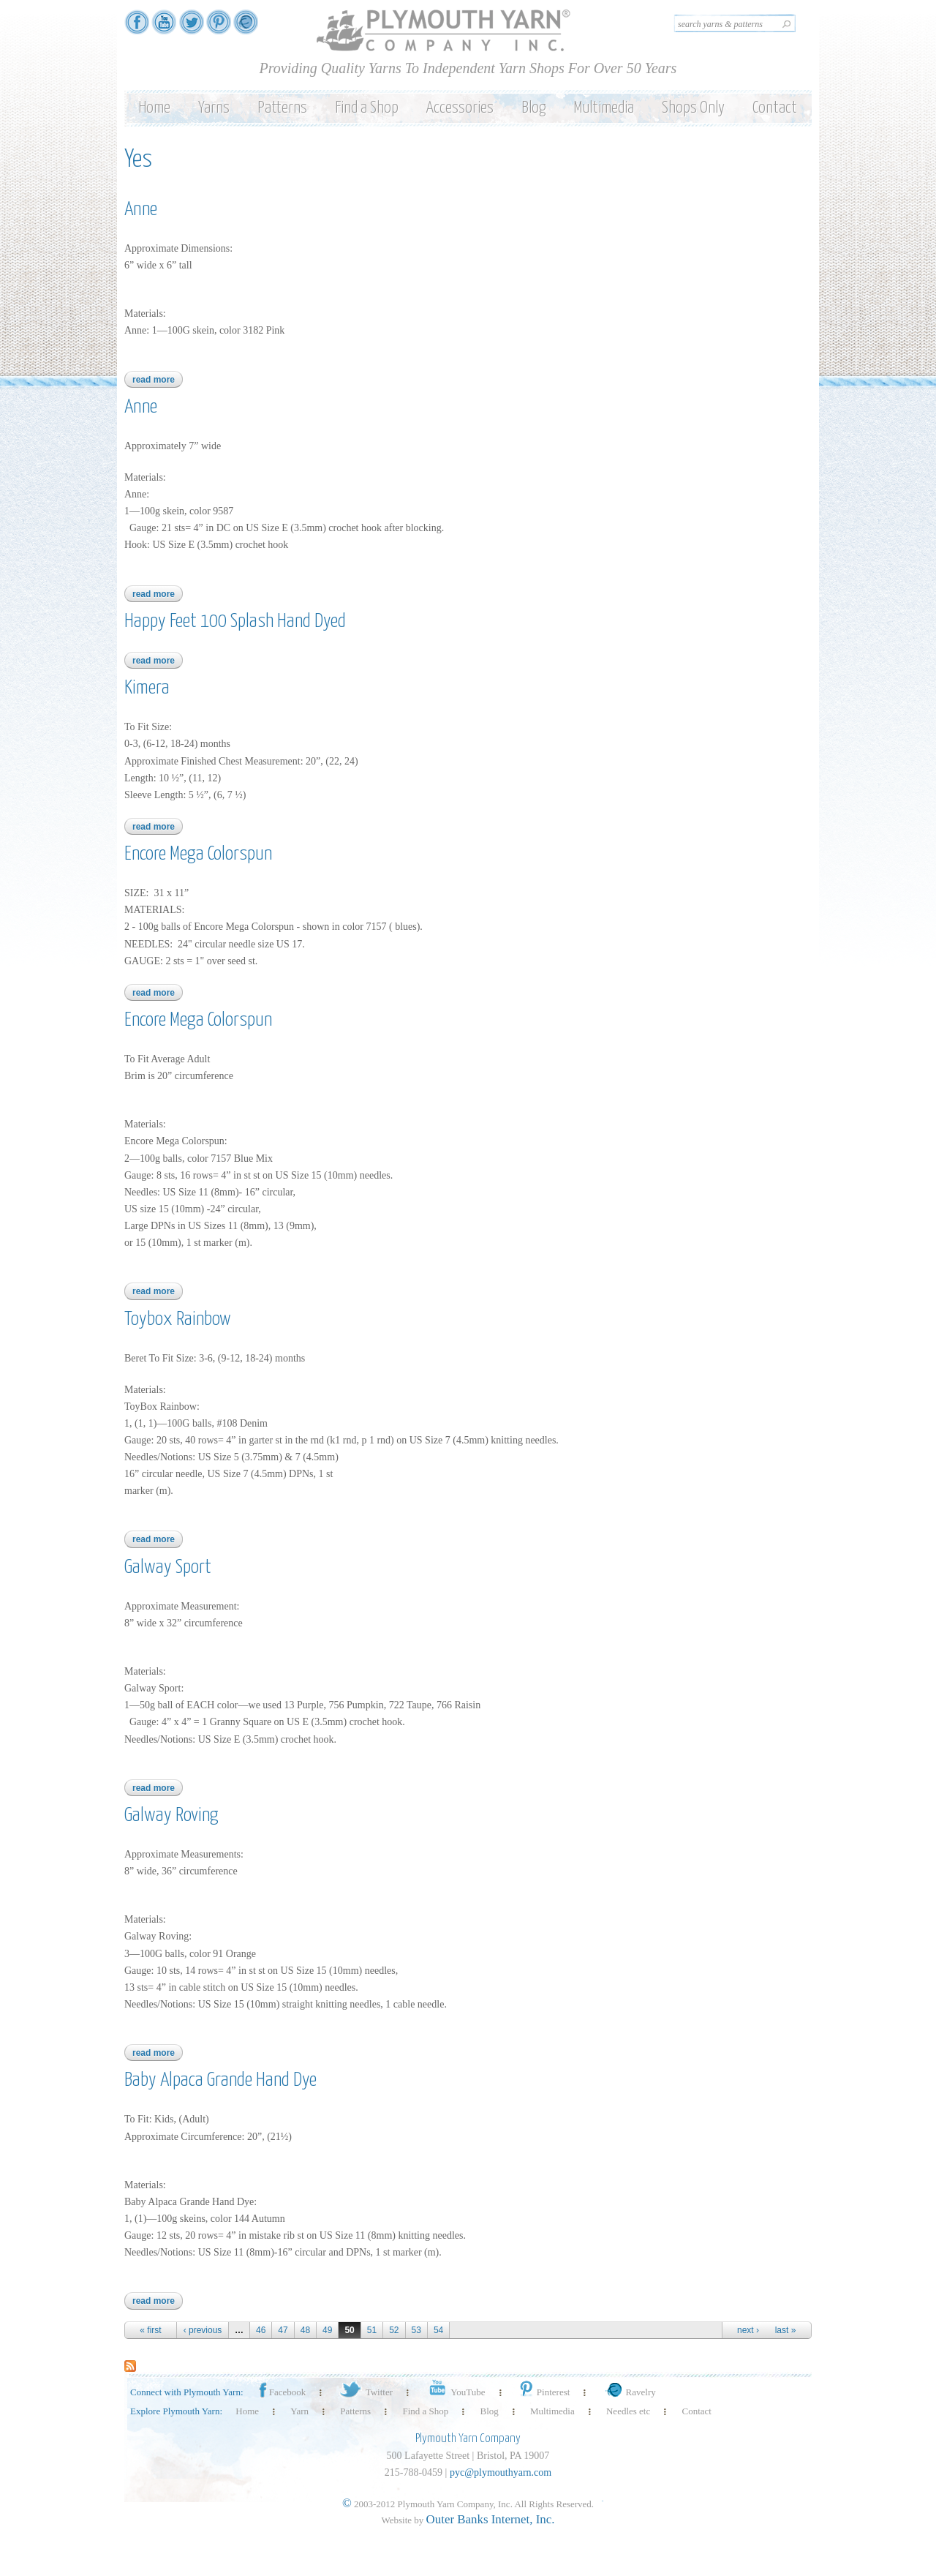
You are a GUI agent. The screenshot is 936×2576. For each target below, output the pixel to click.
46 (260, 2330)
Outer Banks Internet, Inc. (490, 2519)
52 (394, 2330)
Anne (140, 209)
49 (327, 2330)
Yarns (214, 107)
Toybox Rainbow (177, 1319)
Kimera (147, 688)
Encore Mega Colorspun (198, 854)
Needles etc (628, 2411)
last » (785, 2330)
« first (150, 2330)
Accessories (460, 107)
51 (372, 2330)
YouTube (454, 2392)
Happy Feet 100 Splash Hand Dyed (235, 621)
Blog (533, 107)
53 (416, 2330)
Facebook (281, 2392)
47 (282, 2330)
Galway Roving (171, 1815)
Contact (774, 107)
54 (438, 2330)
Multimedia (603, 107)
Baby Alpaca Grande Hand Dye (220, 2080)
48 (305, 2330)
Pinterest (543, 2392)
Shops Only (693, 107)
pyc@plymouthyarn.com (500, 2472)
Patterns (282, 107)
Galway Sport (167, 1567)
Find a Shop (367, 107)
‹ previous (203, 2330)
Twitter (365, 2392)
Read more (157, 380)
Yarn (299, 2411)
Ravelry (629, 2392)
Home (154, 107)
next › (748, 2330)
